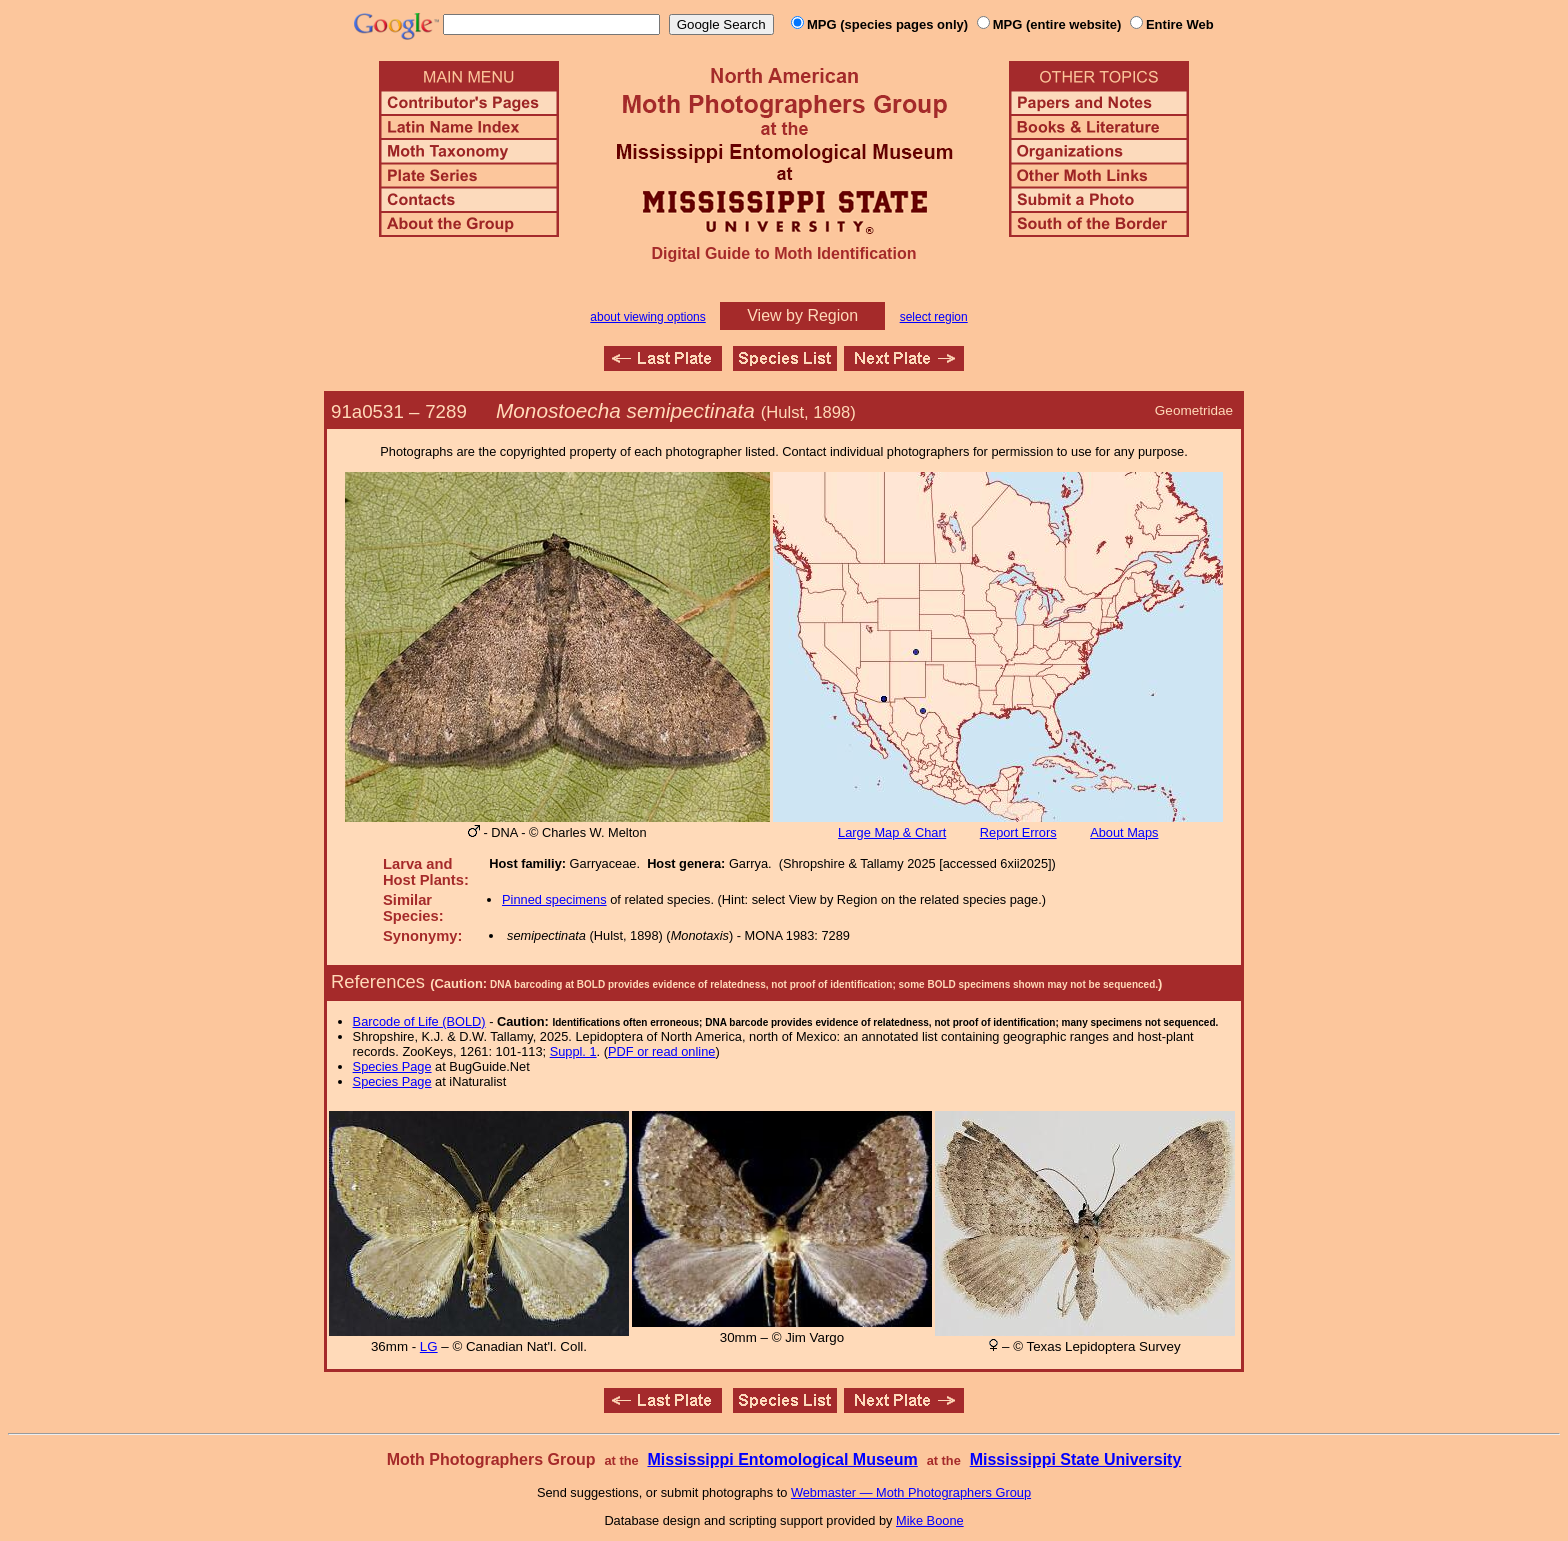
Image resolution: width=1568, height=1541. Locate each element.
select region (934, 317)
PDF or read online (661, 1051)
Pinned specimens (554, 899)
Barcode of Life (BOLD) (419, 1021)
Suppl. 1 (573, 1051)
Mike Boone (930, 1520)
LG (429, 1346)
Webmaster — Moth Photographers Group (911, 1492)
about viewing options (647, 317)
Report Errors (1018, 832)
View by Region (802, 315)
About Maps (1124, 832)
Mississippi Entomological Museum (782, 1459)
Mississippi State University (1076, 1459)
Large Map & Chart (892, 832)
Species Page (392, 1066)
